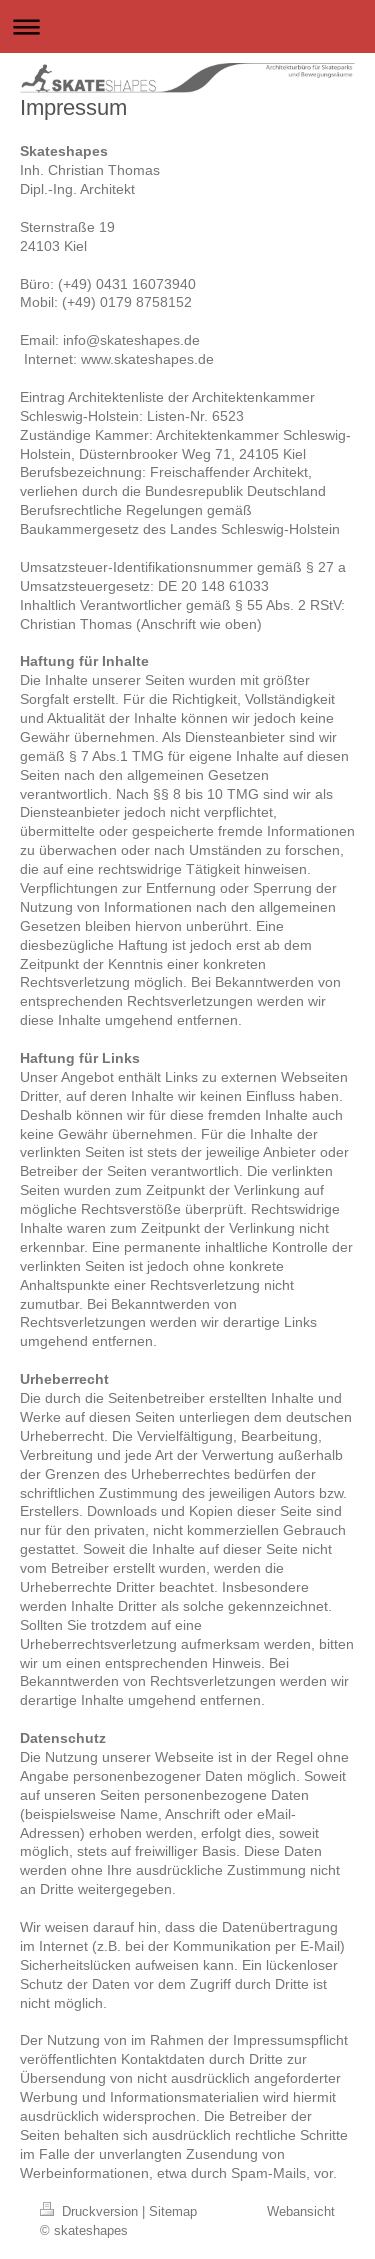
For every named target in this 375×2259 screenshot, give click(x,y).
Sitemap (173, 2211)
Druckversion (91, 2211)
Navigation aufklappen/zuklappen (187, 26)
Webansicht (301, 2211)
